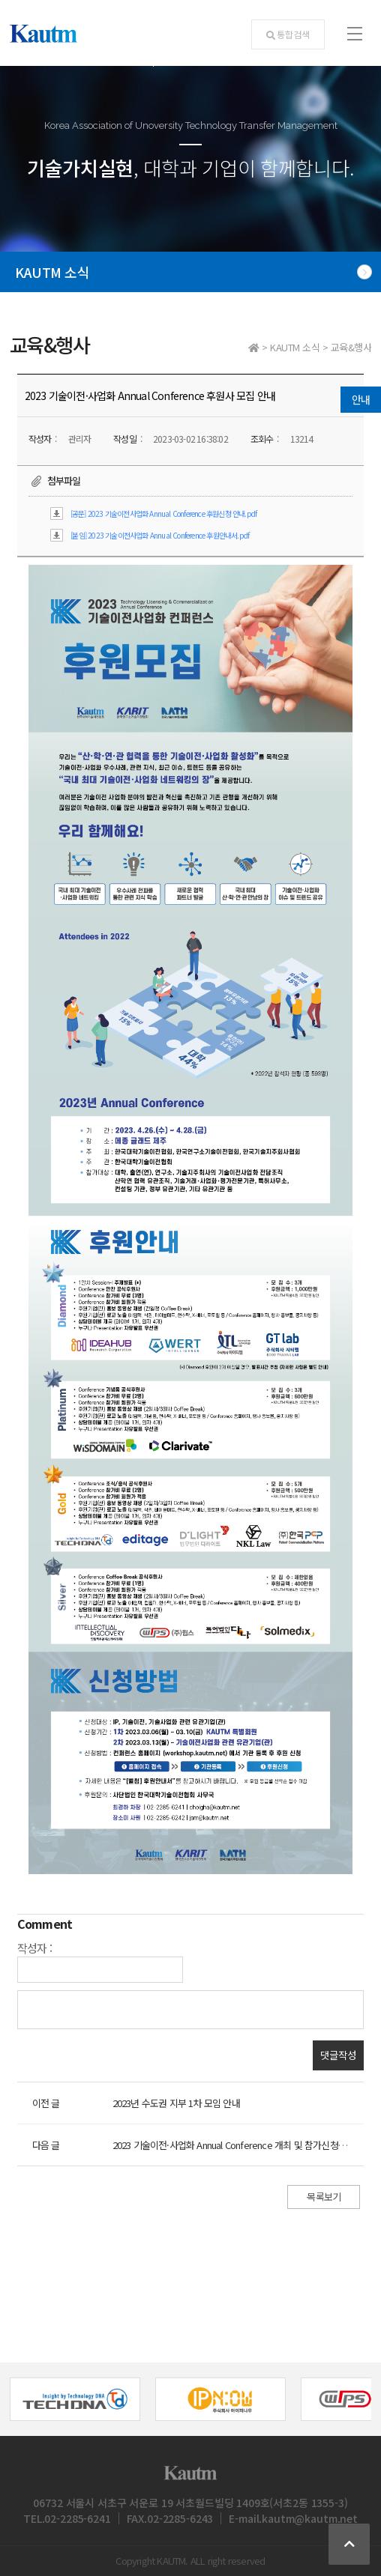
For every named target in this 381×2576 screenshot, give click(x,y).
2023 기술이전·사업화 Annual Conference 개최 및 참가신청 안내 (235, 2145)
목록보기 (323, 2196)
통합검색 (288, 34)
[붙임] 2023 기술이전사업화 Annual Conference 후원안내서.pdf (159, 535)
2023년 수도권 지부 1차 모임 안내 (176, 2103)
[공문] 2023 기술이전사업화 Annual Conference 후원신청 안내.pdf (163, 513)
